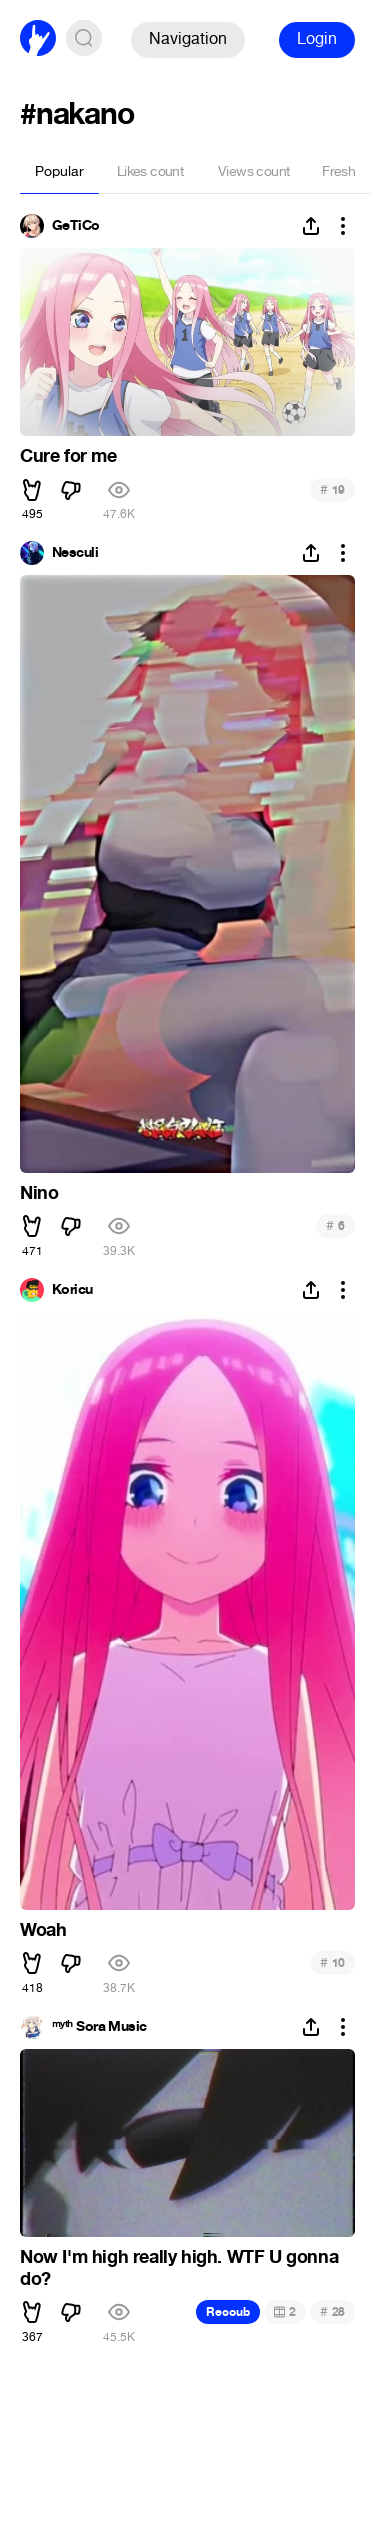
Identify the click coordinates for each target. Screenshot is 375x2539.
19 (332, 489)
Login (317, 38)
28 (332, 2311)
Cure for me (68, 456)
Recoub (228, 2312)
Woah (43, 1930)
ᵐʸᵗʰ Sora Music (99, 2027)
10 (332, 1962)
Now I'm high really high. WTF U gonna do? (179, 2268)
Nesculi (75, 553)
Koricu (72, 1290)
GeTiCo (76, 226)
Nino (39, 1193)
